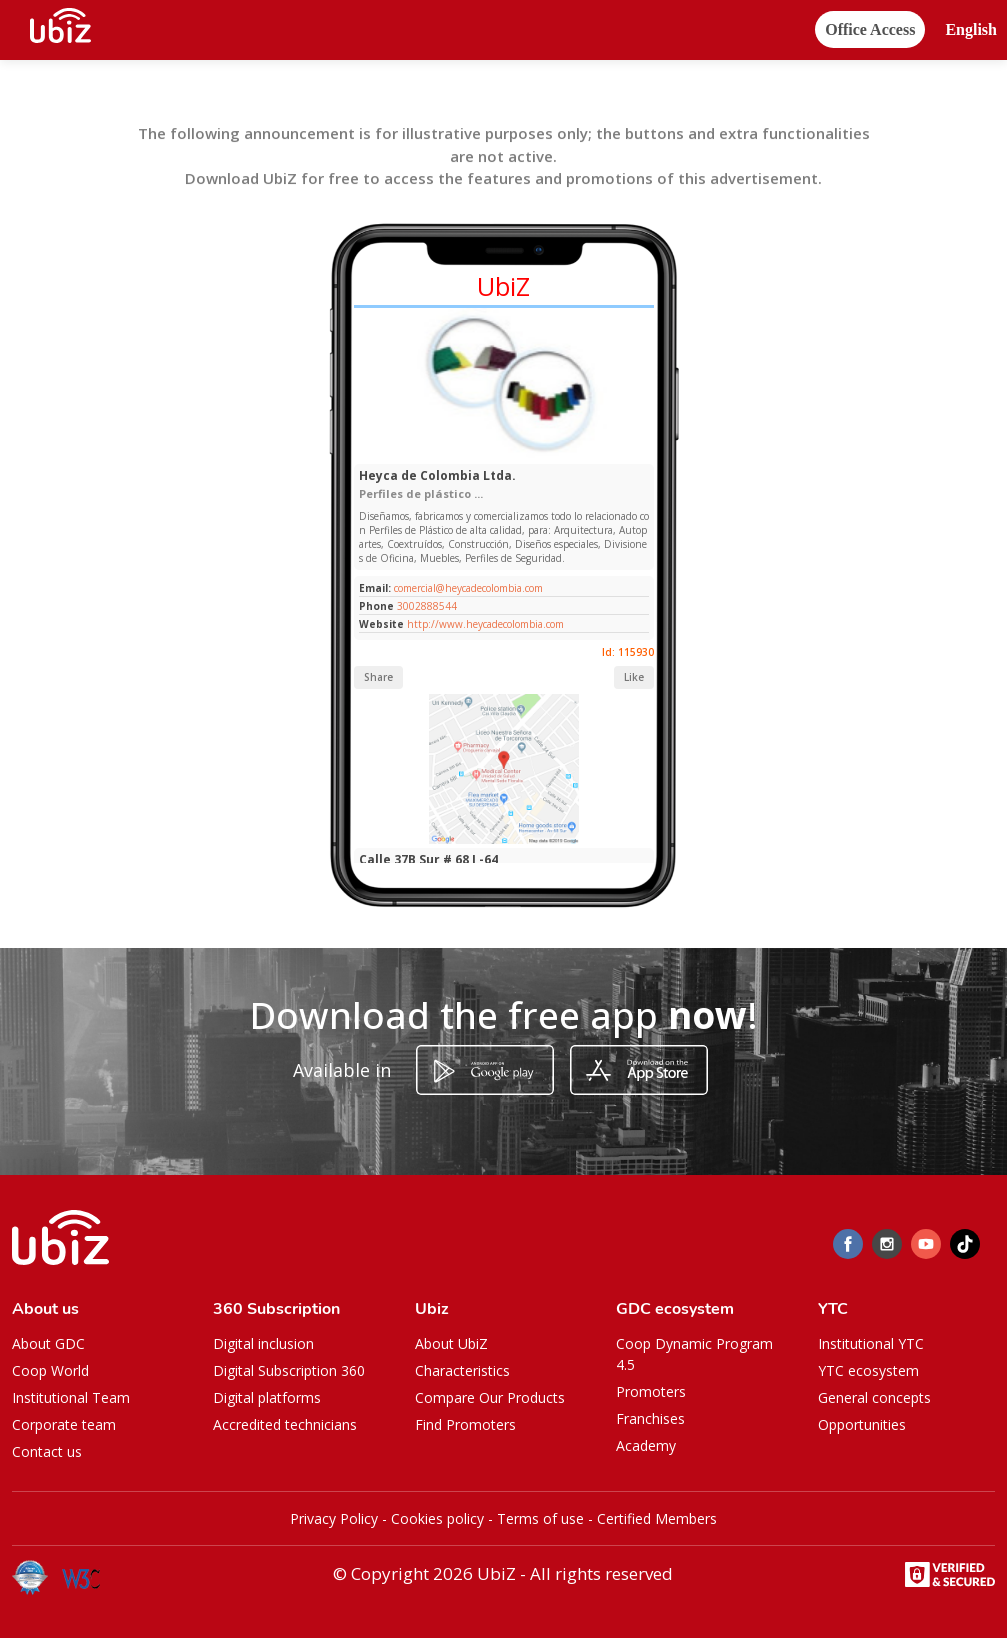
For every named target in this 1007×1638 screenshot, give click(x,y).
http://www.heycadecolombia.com (485, 624)
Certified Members (657, 1518)
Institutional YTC (871, 1343)
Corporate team (64, 1424)
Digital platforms (267, 1397)
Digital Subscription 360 (289, 1370)
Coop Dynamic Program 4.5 (694, 1354)
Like (634, 677)
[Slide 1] (472, 453)
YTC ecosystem (868, 1370)
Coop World (50, 1370)
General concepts (874, 1397)
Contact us (47, 1451)
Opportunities (862, 1424)
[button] (971, 30)
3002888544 (427, 606)
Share (378, 677)
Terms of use (540, 1518)
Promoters (651, 1391)
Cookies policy (437, 1518)
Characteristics (462, 1370)
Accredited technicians (285, 1424)
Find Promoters (465, 1424)
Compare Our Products (490, 1397)
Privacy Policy (334, 1518)
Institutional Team (71, 1397)
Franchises (650, 1418)
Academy (646, 1445)
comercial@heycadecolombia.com (467, 588)
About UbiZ (451, 1343)
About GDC (48, 1343)
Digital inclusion (263, 1343)
